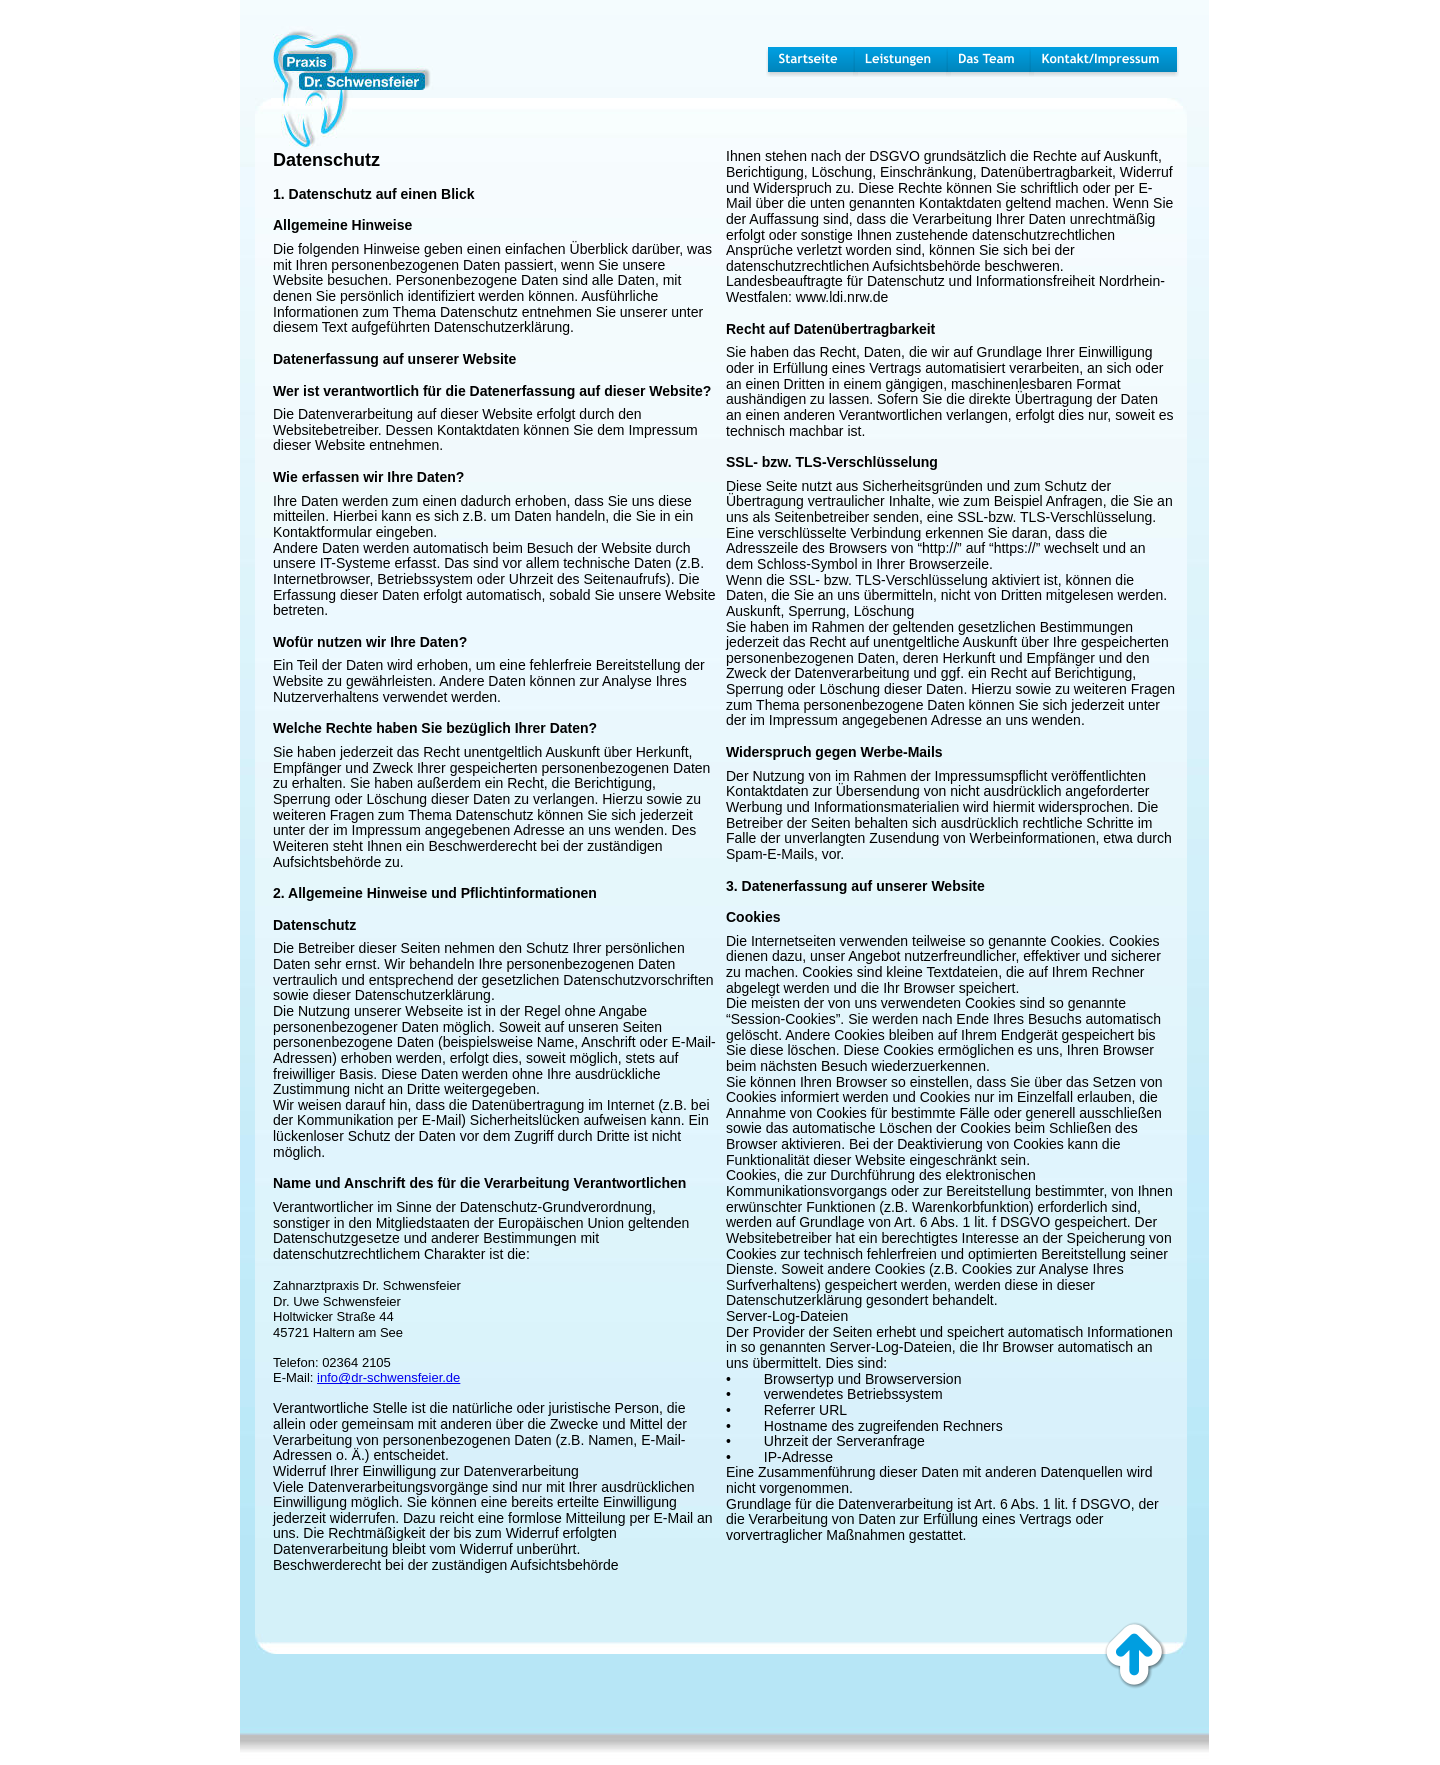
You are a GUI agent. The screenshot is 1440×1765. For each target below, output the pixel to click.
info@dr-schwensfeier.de (388, 1377)
